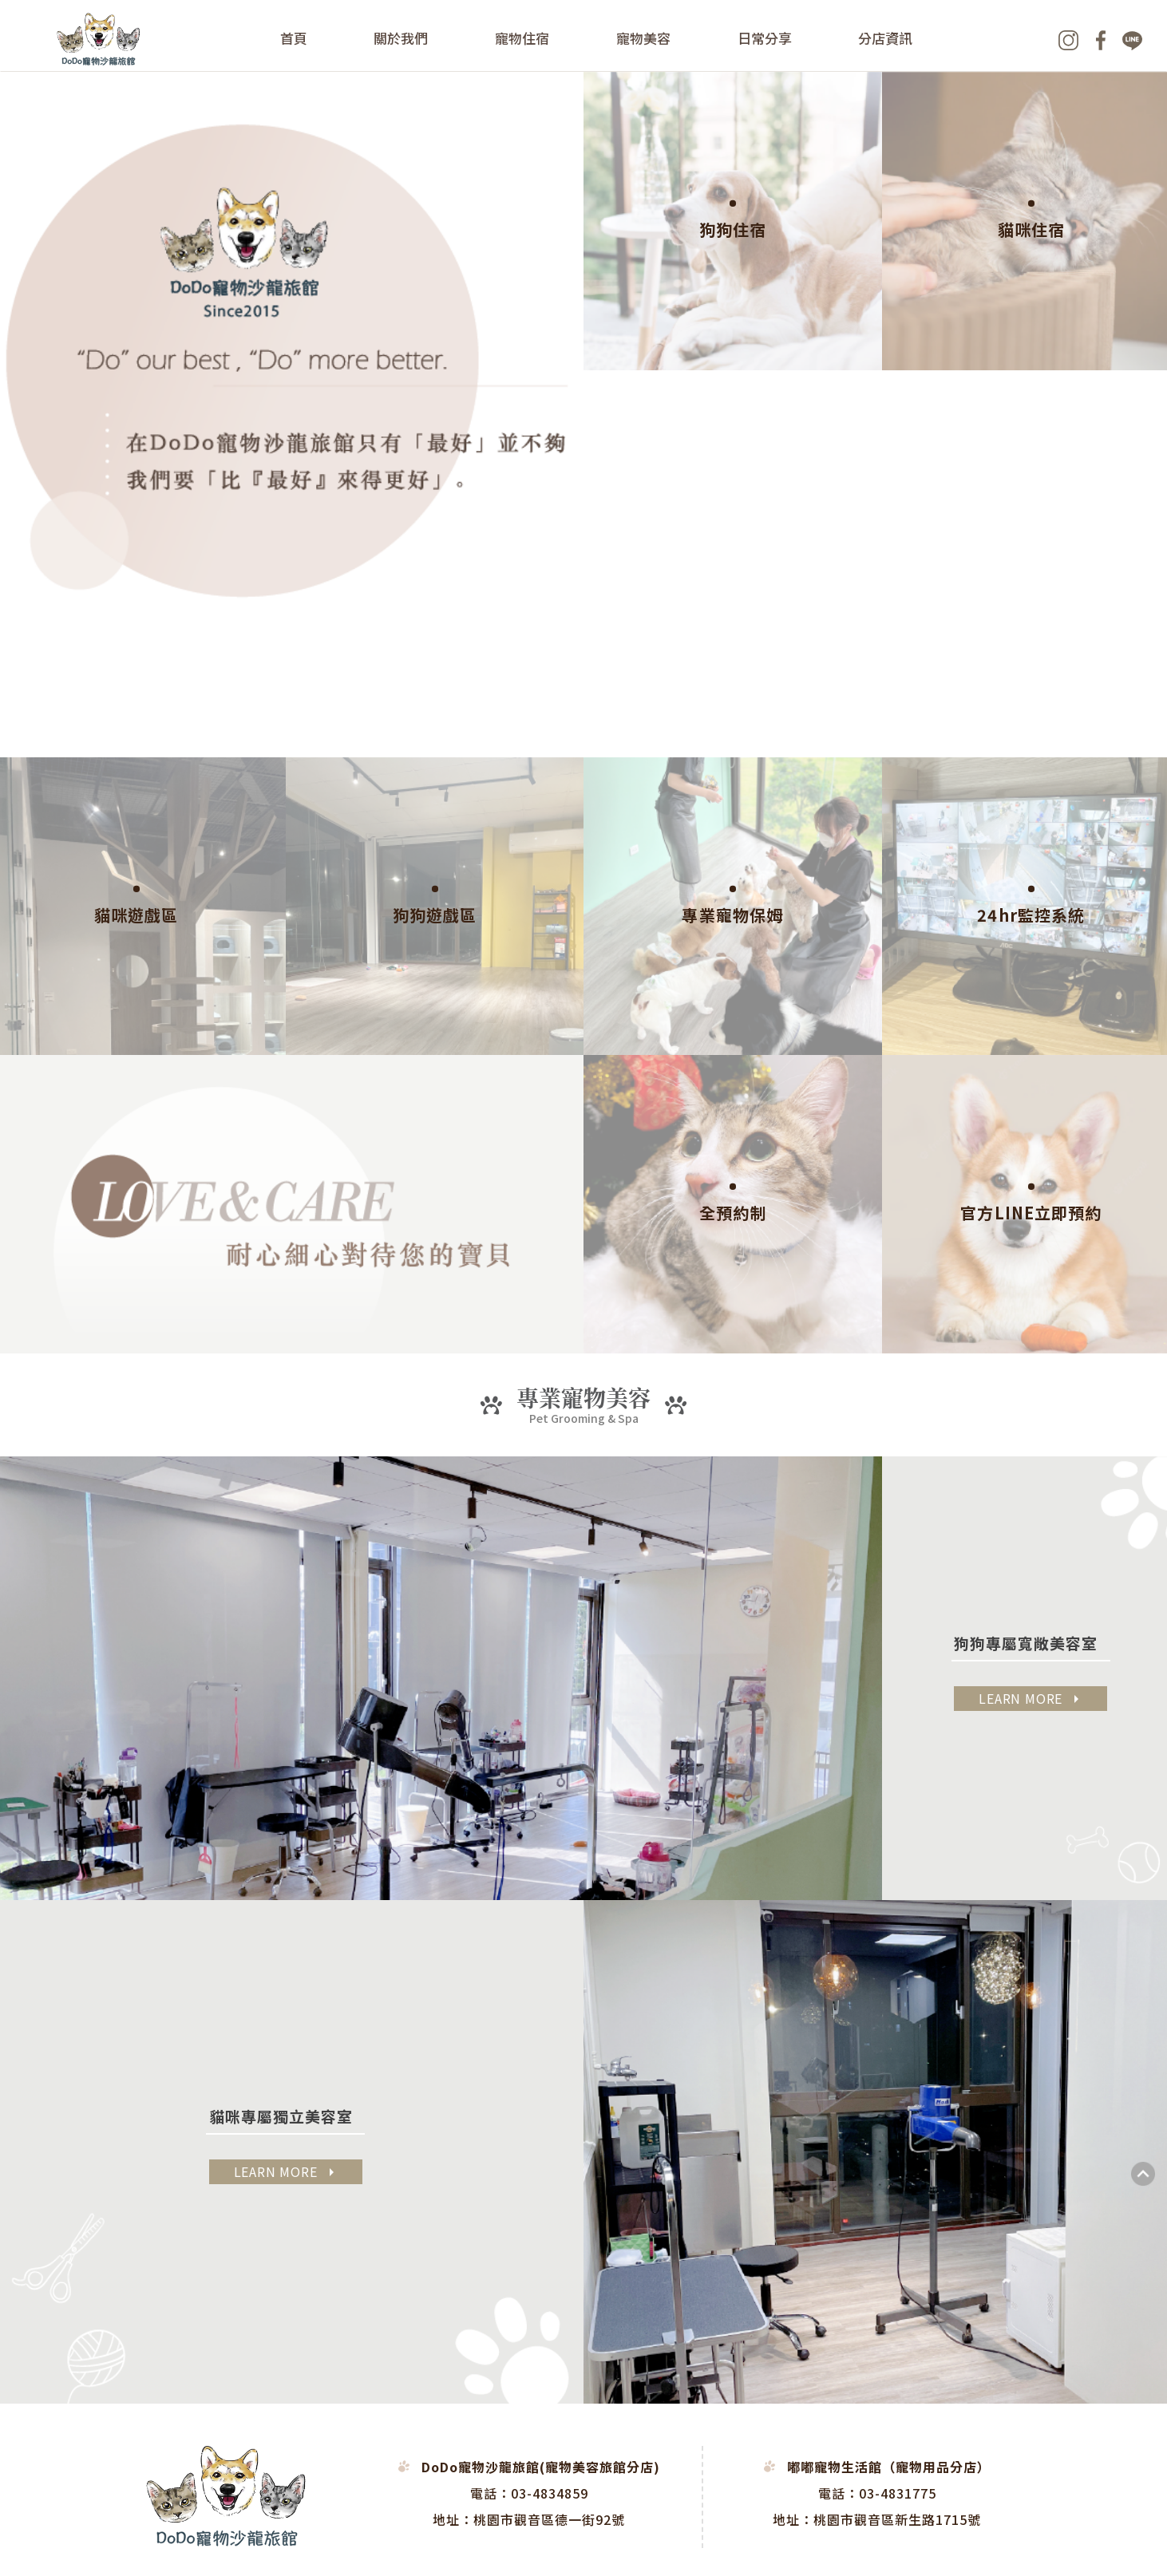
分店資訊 (886, 38)
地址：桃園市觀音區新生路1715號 (877, 2519)
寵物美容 (643, 38)
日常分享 (765, 38)
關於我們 (401, 38)
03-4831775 (897, 2493)
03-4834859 (549, 2493)
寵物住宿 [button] (523, 38)
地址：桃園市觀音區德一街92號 (529, 2519)
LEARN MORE (1030, 1698)
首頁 (293, 38)
